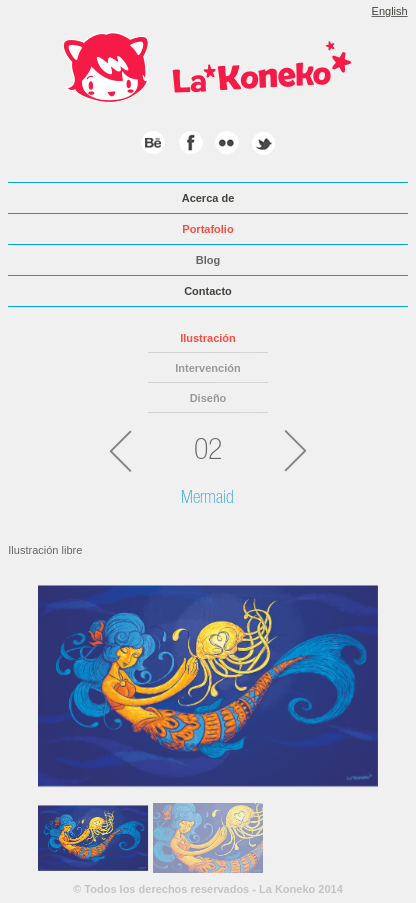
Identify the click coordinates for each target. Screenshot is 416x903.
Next (363, 680)
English (390, 11)
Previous (53, 680)
